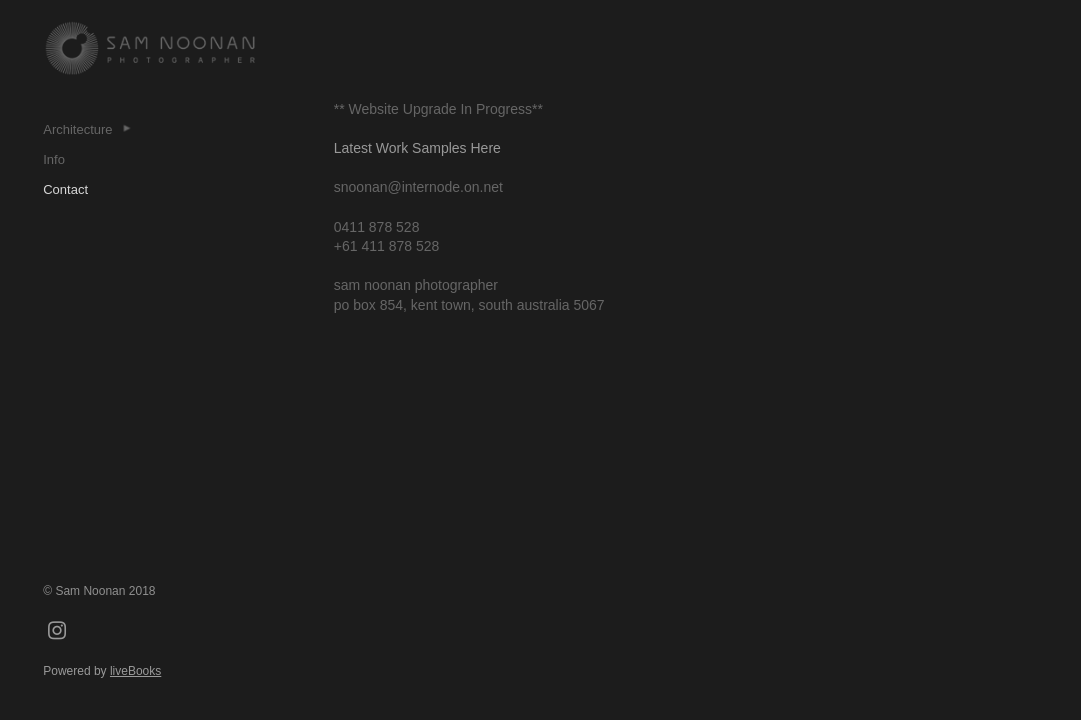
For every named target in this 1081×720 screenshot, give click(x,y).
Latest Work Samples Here (417, 148)
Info (54, 159)
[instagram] (56, 631)
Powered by (102, 671)
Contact (65, 189)
